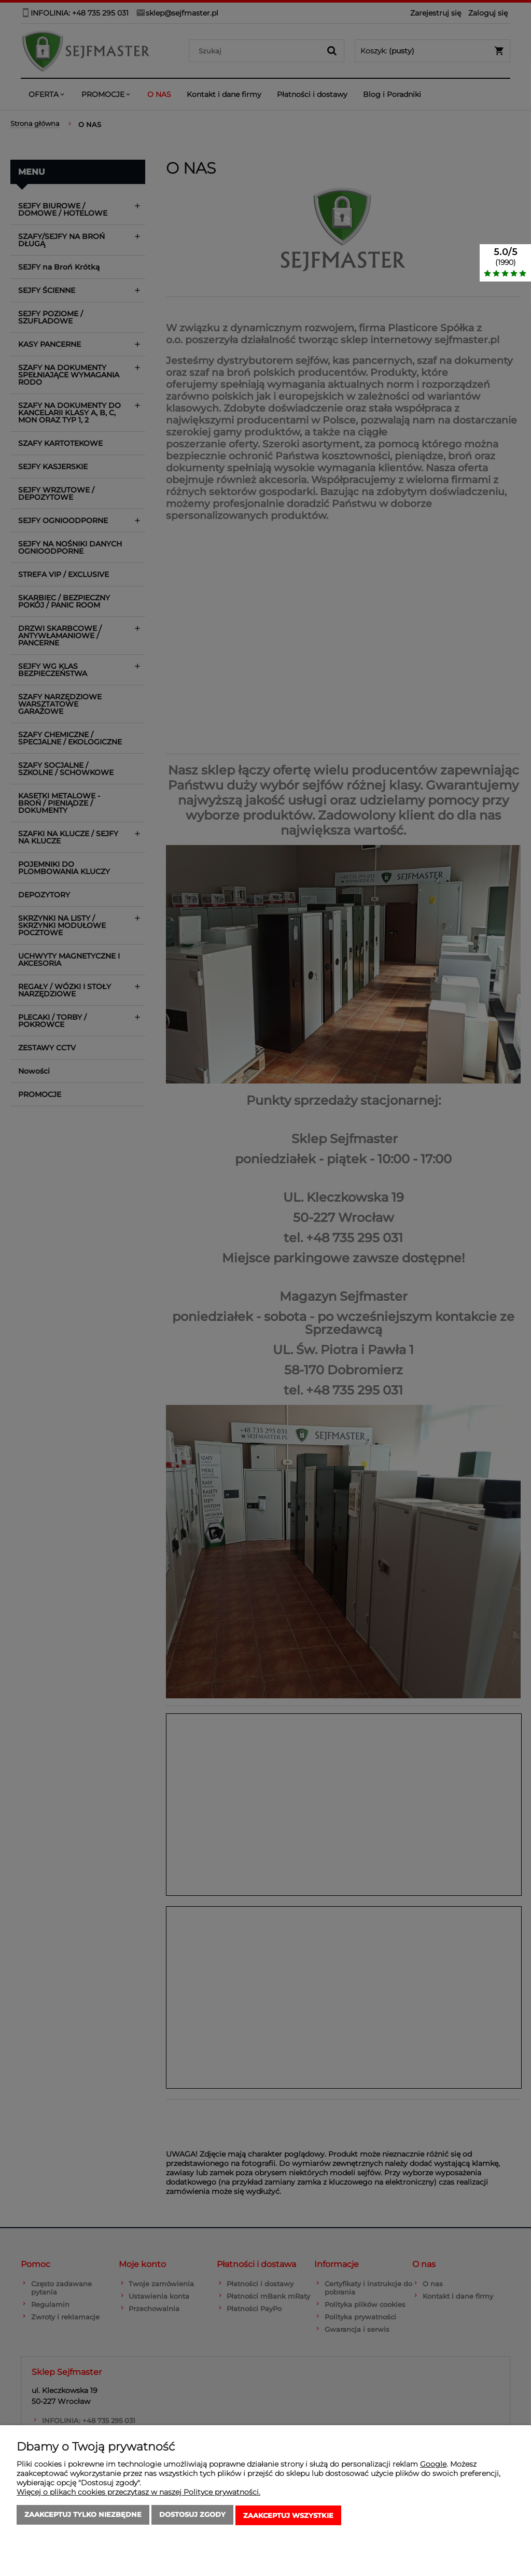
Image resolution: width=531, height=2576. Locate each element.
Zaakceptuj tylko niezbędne (83, 2516)
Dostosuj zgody (192, 2516)
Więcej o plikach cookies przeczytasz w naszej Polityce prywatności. (138, 2493)
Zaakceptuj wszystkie (288, 2516)
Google (433, 2465)
